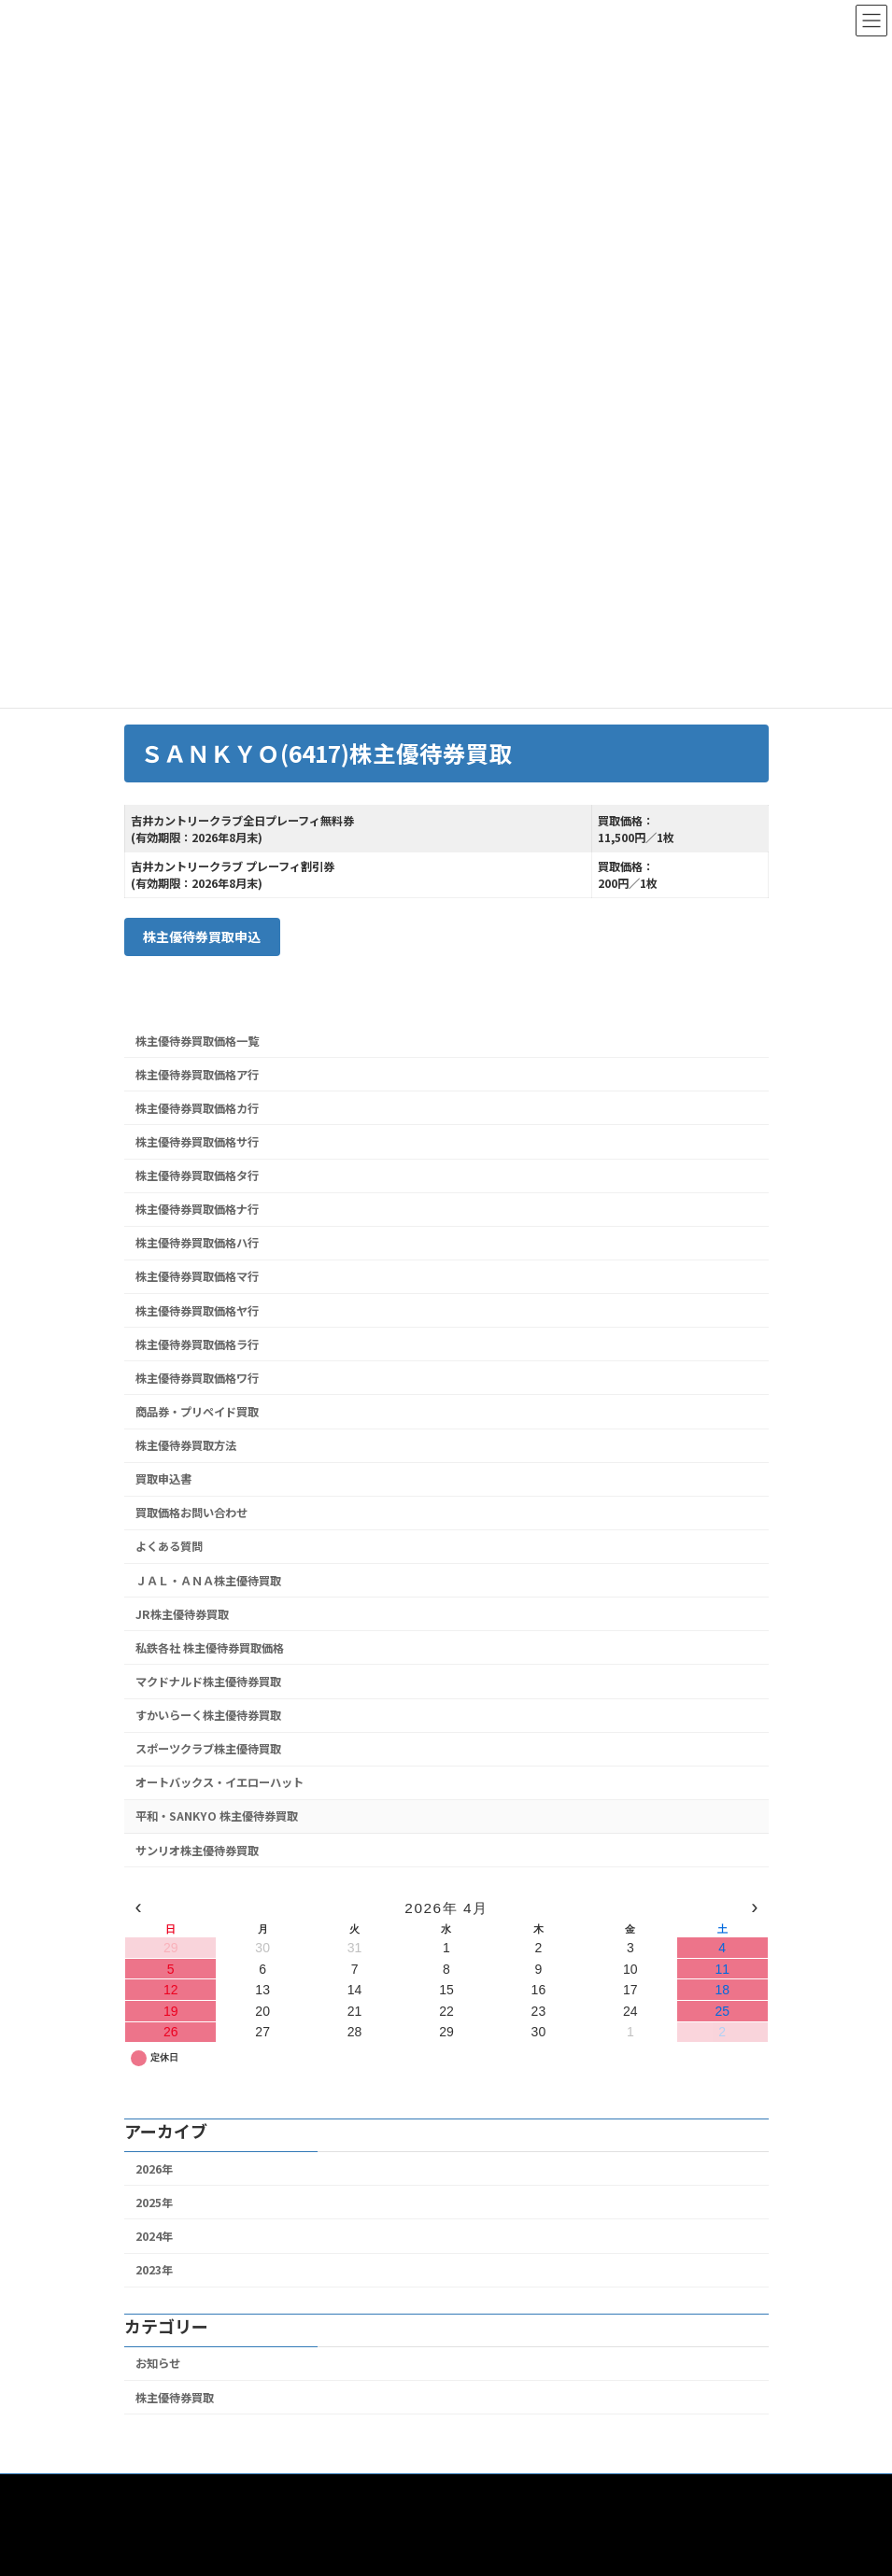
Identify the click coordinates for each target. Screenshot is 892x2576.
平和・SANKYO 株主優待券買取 (216, 1816)
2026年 (154, 2168)
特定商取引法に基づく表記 (571, 2491)
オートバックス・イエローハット (219, 1782)
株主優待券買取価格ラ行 (197, 1343)
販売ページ (334, 2491)
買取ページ (241, 2491)
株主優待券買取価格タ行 (197, 1175)
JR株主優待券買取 (182, 1613)
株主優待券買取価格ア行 (197, 1073)
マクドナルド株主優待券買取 (208, 1681)
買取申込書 (163, 1479)
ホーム (159, 2491)
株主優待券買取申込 (202, 936)
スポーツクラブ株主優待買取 (208, 1748)
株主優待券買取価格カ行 (197, 1108)
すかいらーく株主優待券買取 (208, 1715)
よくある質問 (169, 1546)
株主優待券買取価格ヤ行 (197, 1310)
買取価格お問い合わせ (191, 1512)
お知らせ (157, 2363)
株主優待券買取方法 (185, 1445)
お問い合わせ (433, 2491)
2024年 (154, 2236)
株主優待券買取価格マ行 (197, 1276)
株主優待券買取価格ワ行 (197, 1378)
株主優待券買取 (174, 2396)
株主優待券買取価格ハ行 (197, 1242)
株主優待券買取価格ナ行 (197, 1209)
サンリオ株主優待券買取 (197, 1849)
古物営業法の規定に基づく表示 (413, 2502)
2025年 (154, 2202)
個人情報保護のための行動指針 (219, 2502)
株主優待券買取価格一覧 (197, 1040)
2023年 (154, 2269)
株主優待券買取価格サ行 (197, 1141)
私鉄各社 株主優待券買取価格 (209, 1648)
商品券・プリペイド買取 (197, 1411)
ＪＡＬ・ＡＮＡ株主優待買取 (208, 1579)
